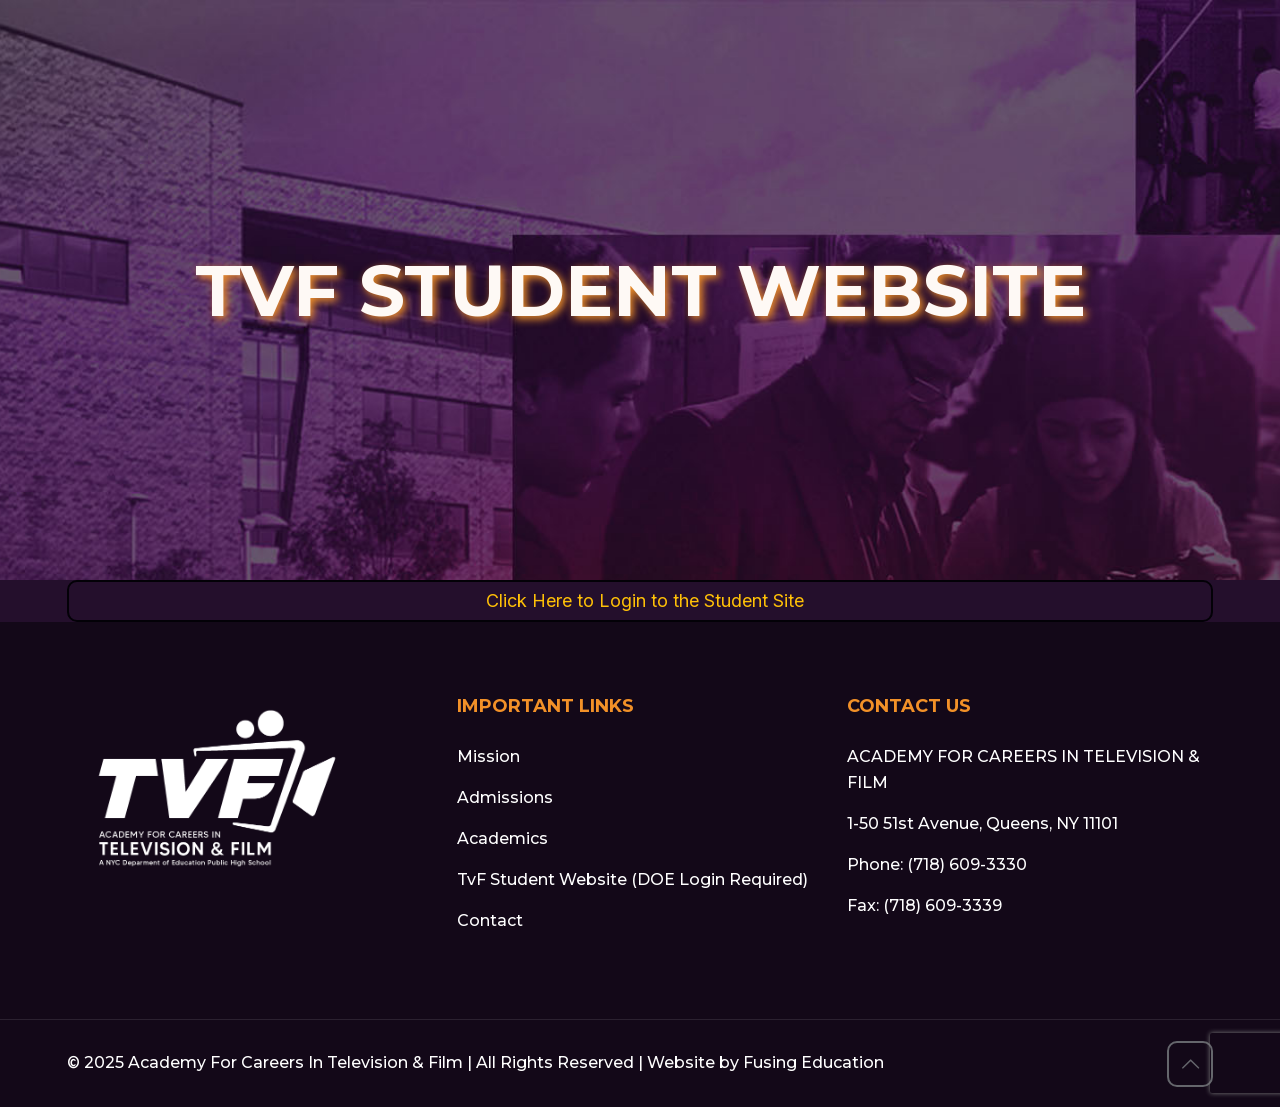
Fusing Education (813, 1062)
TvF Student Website (542, 879)
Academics (502, 838)
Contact (490, 920)
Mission (488, 756)
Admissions (505, 797)
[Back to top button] (1190, 1064)
